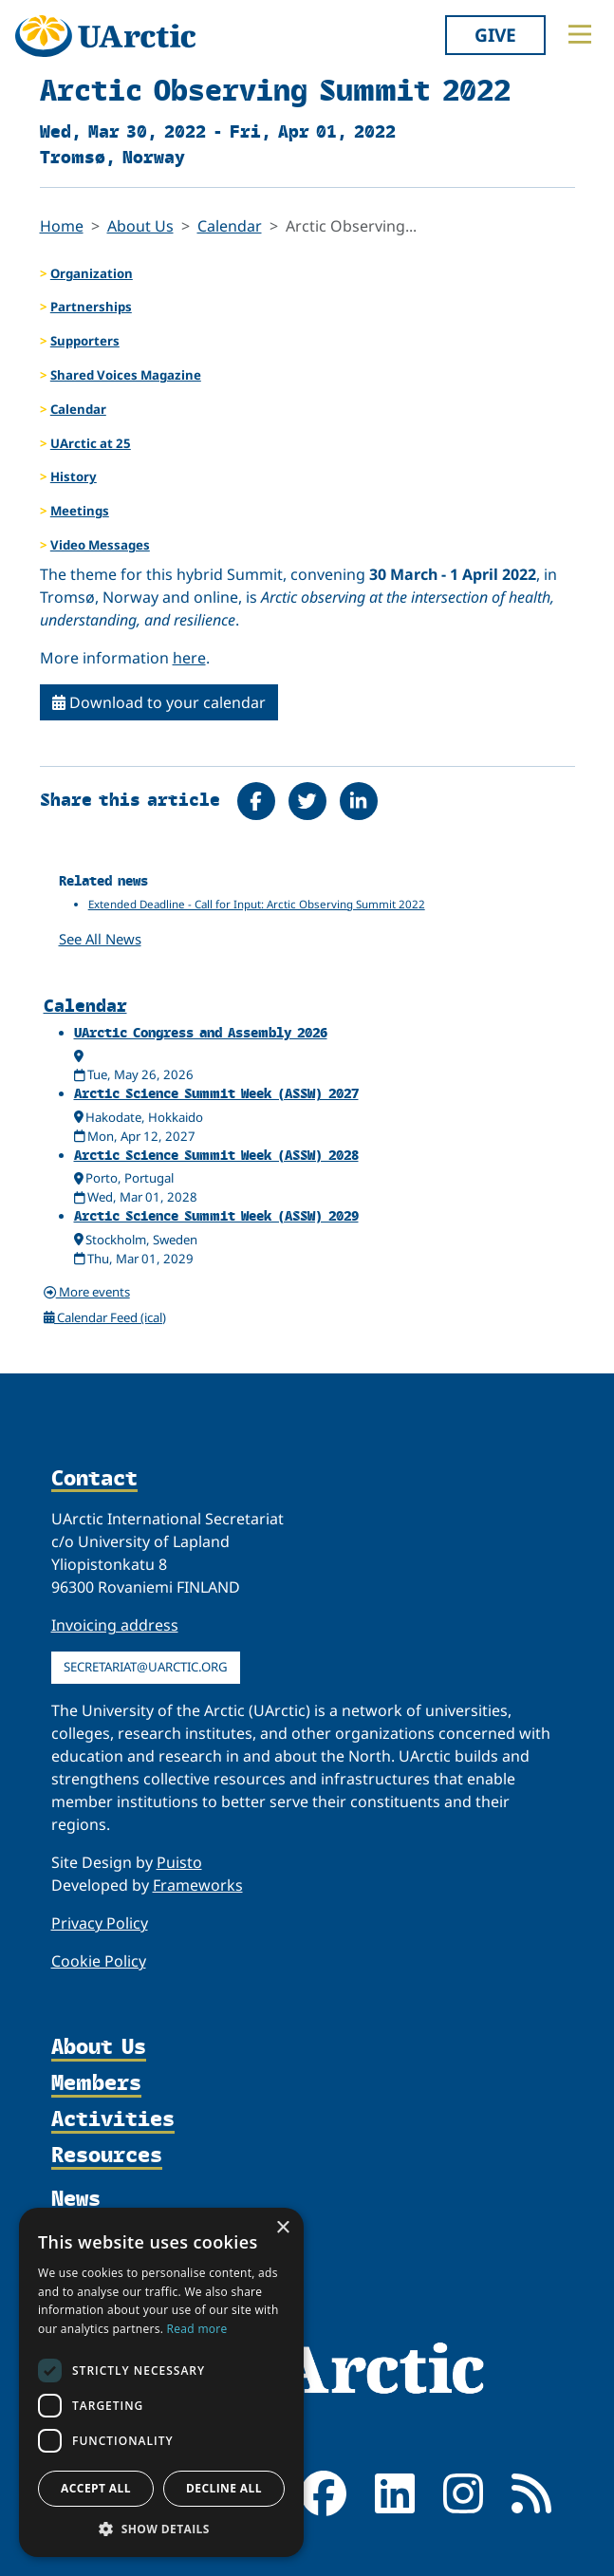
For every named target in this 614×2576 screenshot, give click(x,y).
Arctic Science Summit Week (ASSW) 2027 (216, 1093)
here (189, 657)
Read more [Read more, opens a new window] (197, 2329)
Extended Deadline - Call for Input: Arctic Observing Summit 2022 (256, 904)
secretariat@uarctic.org (146, 1666)
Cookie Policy (98, 1961)
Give (495, 34)
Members (96, 2083)
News (76, 2198)
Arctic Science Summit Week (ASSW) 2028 (216, 1155)
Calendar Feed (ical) (105, 1317)
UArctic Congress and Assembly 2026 (200, 1032)
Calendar (229, 225)
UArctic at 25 (90, 443)
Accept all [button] (96, 2488)
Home (62, 225)
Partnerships (91, 306)
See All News (100, 938)
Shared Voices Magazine (125, 374)
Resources (106, 2155)
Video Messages (100, 544)
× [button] (282, 2228)
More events (87, 1291)
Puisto (179, 1862)
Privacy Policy (99, 1923)
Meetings (79, 510)
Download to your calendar (159, 702)
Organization (91, 273)
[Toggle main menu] (580, 34)
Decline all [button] (224, 2488)
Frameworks (198, 1885)
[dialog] (161, 2382)
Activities (113, 2119)
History (73, 476)
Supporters (85, 340)
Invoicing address (114, 1625)
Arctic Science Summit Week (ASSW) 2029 (216, 1215)
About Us (140, 225)
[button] (161, 2528)
